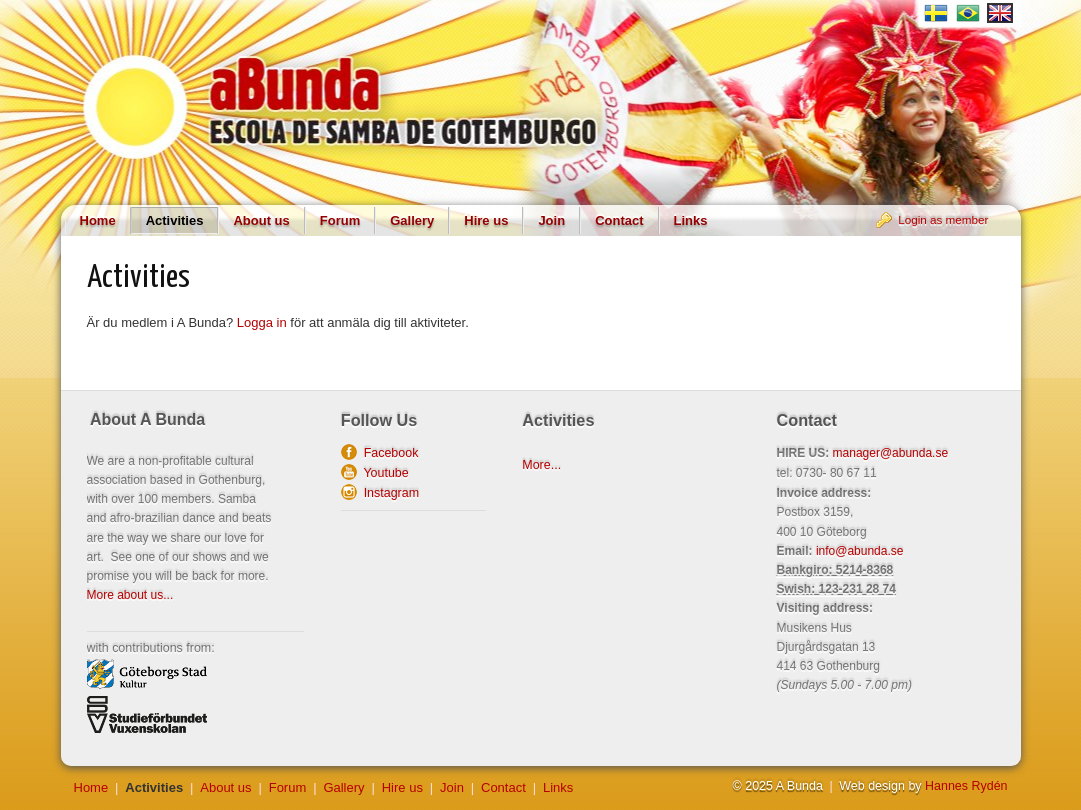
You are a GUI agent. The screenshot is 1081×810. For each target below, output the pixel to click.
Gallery (412, 220)
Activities (175, 220)
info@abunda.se (860, 551)
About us (261, 220)
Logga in (262, 322)
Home (98, 220)
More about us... (130, 595)
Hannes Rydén (966, 786)
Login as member (943, 219)
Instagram (388, 493)
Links (691, 220)
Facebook (388, 453)
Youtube (383, 473)
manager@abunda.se (891, 453)
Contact (619, 220)
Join (551, 220)
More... (541, 465)
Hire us (486, 220)
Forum (340, 220)
